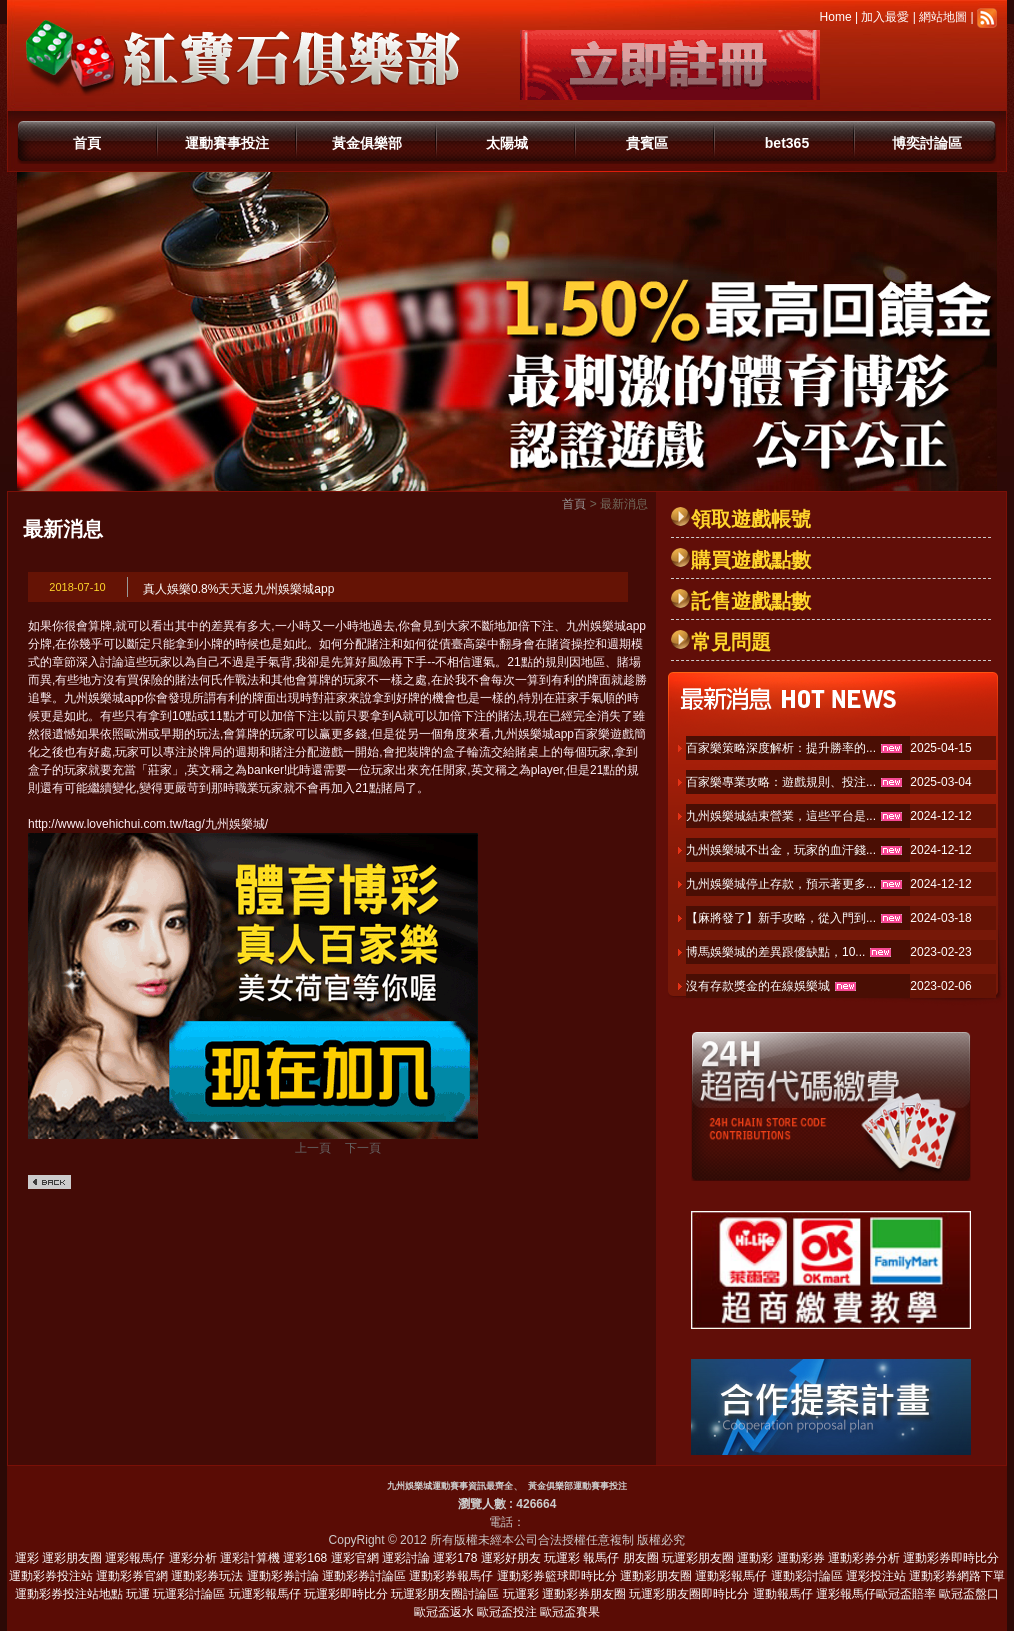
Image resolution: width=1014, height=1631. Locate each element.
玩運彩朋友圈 (698, 1558)
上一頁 (313, 1148)
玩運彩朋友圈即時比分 (689, 1594)
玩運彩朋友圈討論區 (445, 1594)
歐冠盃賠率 (906, 1594)
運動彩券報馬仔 (451, 1576)
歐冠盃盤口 (969, 1594)
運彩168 (305, 1558)
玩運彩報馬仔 (265, 1594)
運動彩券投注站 (51, 1576)
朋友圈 (641, 1558)
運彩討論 (406, 1558)
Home (836, 17)
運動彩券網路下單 (957, 1576)
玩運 (138, 1594)
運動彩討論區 (807, 1576)
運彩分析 (193, 1558)
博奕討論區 (927, 143)
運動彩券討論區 (364, 1576)
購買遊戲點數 (751, 560)
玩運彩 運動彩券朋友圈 (564, 1594)
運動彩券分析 (864, 1558)
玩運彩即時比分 (346, 1594)
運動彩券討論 (283, 1576)
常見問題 (731, 642)
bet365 (787, 143)
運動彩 (755, 1558)
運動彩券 (801, 1558)
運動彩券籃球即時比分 (557, 1576)
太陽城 (507, 143)
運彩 (27, 1558)
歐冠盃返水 (444, 1612)
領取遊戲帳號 (751, 519)
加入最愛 (885, 17)
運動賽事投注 (227, 143)
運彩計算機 (250, 1558)
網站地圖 (943, 17)
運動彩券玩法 (207, 1576)
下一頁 (363, 1148)
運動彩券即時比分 (951, 1558)
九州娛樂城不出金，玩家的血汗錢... (781, 850)
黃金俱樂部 (367, 143)
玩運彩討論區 (189, 1594)
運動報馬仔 (783, 1594)
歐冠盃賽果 (570, 1612)
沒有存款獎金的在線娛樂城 (758, 986)
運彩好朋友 (511, 1558)
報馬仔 (601, 1558)
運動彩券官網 (132, 1576)
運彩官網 (355, 1558)
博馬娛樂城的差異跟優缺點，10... (775, 952)
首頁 (87, 143)
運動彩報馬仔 (731, 1576)
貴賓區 (647, 143)
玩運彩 (562, 1558)
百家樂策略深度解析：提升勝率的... (781, 748)
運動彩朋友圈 (656, 1576)
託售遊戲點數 (751, 601)
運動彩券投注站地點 (69, 1594)
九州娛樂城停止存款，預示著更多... (781, 884)
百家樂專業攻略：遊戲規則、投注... (781, 782)
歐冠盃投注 (507, 1612)
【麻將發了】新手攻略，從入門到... (781, 918)
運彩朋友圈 (72, 1558)
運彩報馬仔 (135, 1558)
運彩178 (455, 1558)
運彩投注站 (876, 1576)
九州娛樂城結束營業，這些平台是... (781, 816)
